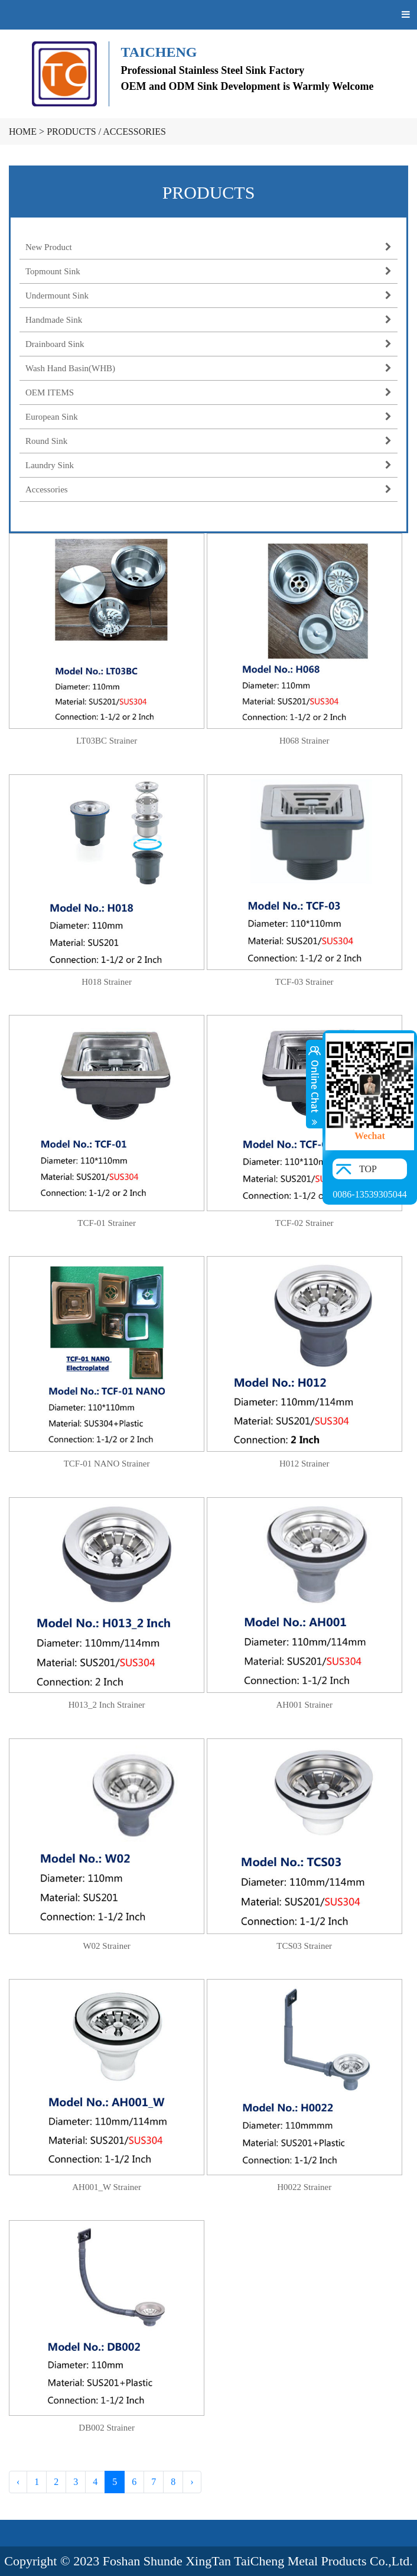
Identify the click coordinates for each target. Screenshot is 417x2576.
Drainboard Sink (208, 344)
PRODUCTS (71, 131)
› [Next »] (191, 2482)
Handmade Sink (208, 320)
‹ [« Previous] (18, 2482)
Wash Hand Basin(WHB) (208, 368)
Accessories (134, 131)
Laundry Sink (208, 465)
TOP (368, 1169)
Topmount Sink (208, 271)
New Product (208, 247)
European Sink (208, 417)
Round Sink (208, 441)
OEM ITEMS (208, 392)
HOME (23, 131)
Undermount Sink (208, 295)
